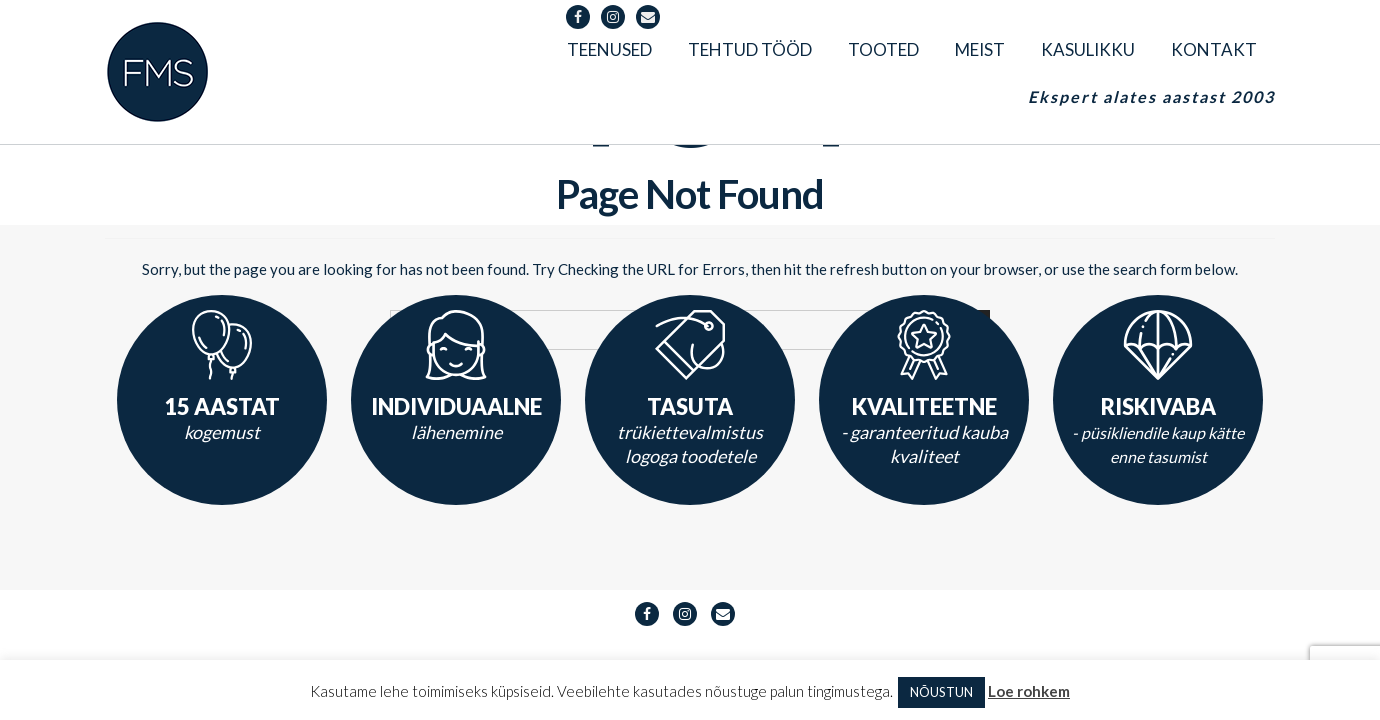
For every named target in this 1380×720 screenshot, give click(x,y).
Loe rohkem (1029, 691)
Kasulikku (1088, 49)
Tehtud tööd (750, 49)
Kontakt (1214, 49)
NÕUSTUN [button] (941, 692)
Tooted (883, 49)
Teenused (609, 49)
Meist (980, 49)
